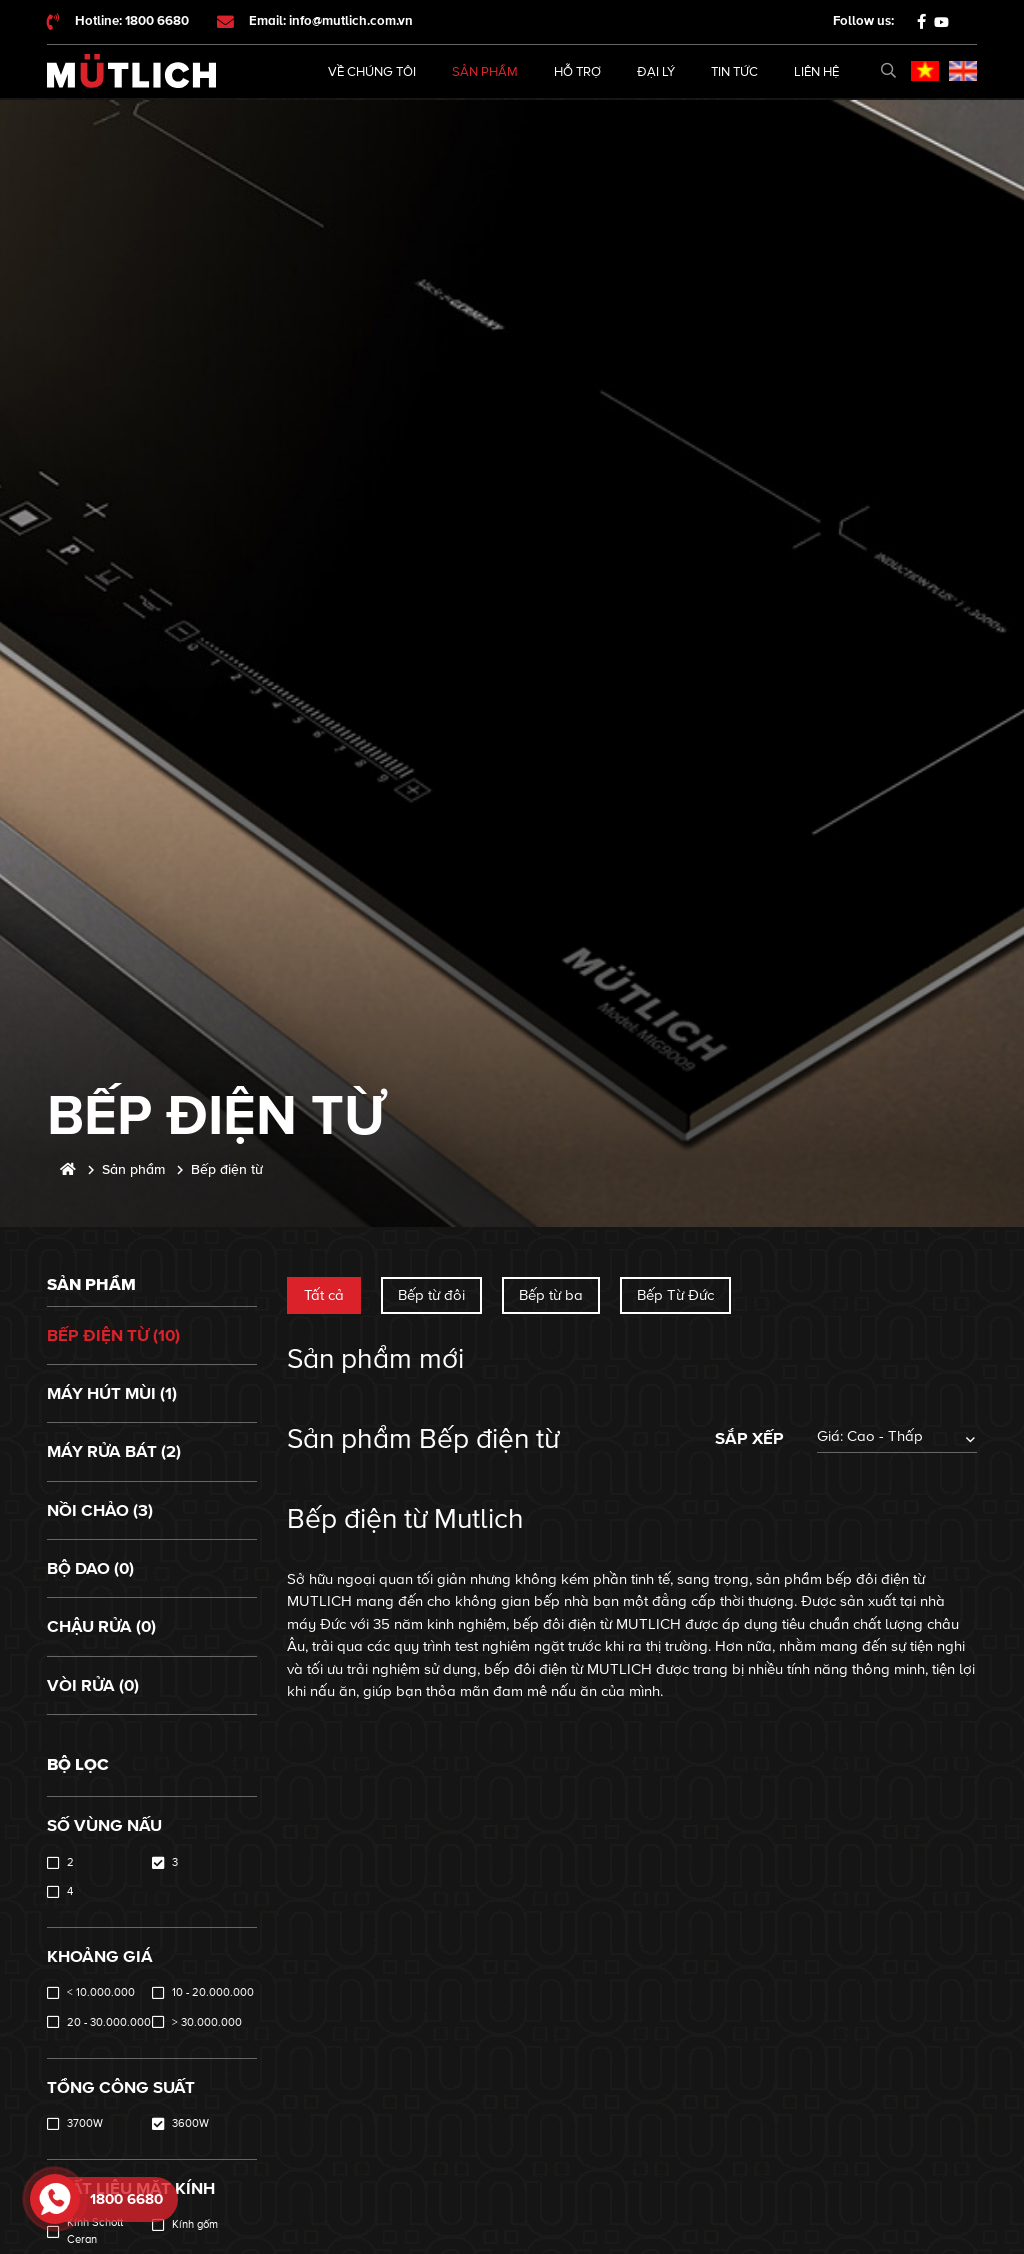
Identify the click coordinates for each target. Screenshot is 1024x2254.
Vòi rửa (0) (93, 1685)
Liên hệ (816, 72)
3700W (85, 2123)
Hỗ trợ (577, 72)
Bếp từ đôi (431, 1295)
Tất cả (324, 1295)
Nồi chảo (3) (100, 1510)
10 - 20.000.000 (213, 1992)
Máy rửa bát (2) (114, 1451)
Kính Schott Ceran (95, 2231)
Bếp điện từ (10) (113, 1335)
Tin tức (734, 72)
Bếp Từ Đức (675, 1295)
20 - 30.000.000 (109, 2022)
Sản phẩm (485, 72)
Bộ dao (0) (90, 1568)
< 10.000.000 (101, 1992)
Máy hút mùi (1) (112, 1393)
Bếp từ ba (551, 1295)
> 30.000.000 (207, 2022)
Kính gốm (195, 2224)
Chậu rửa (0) (101, 1626)
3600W (190, 2123)
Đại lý (656, 72)
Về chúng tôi (372, 72)
